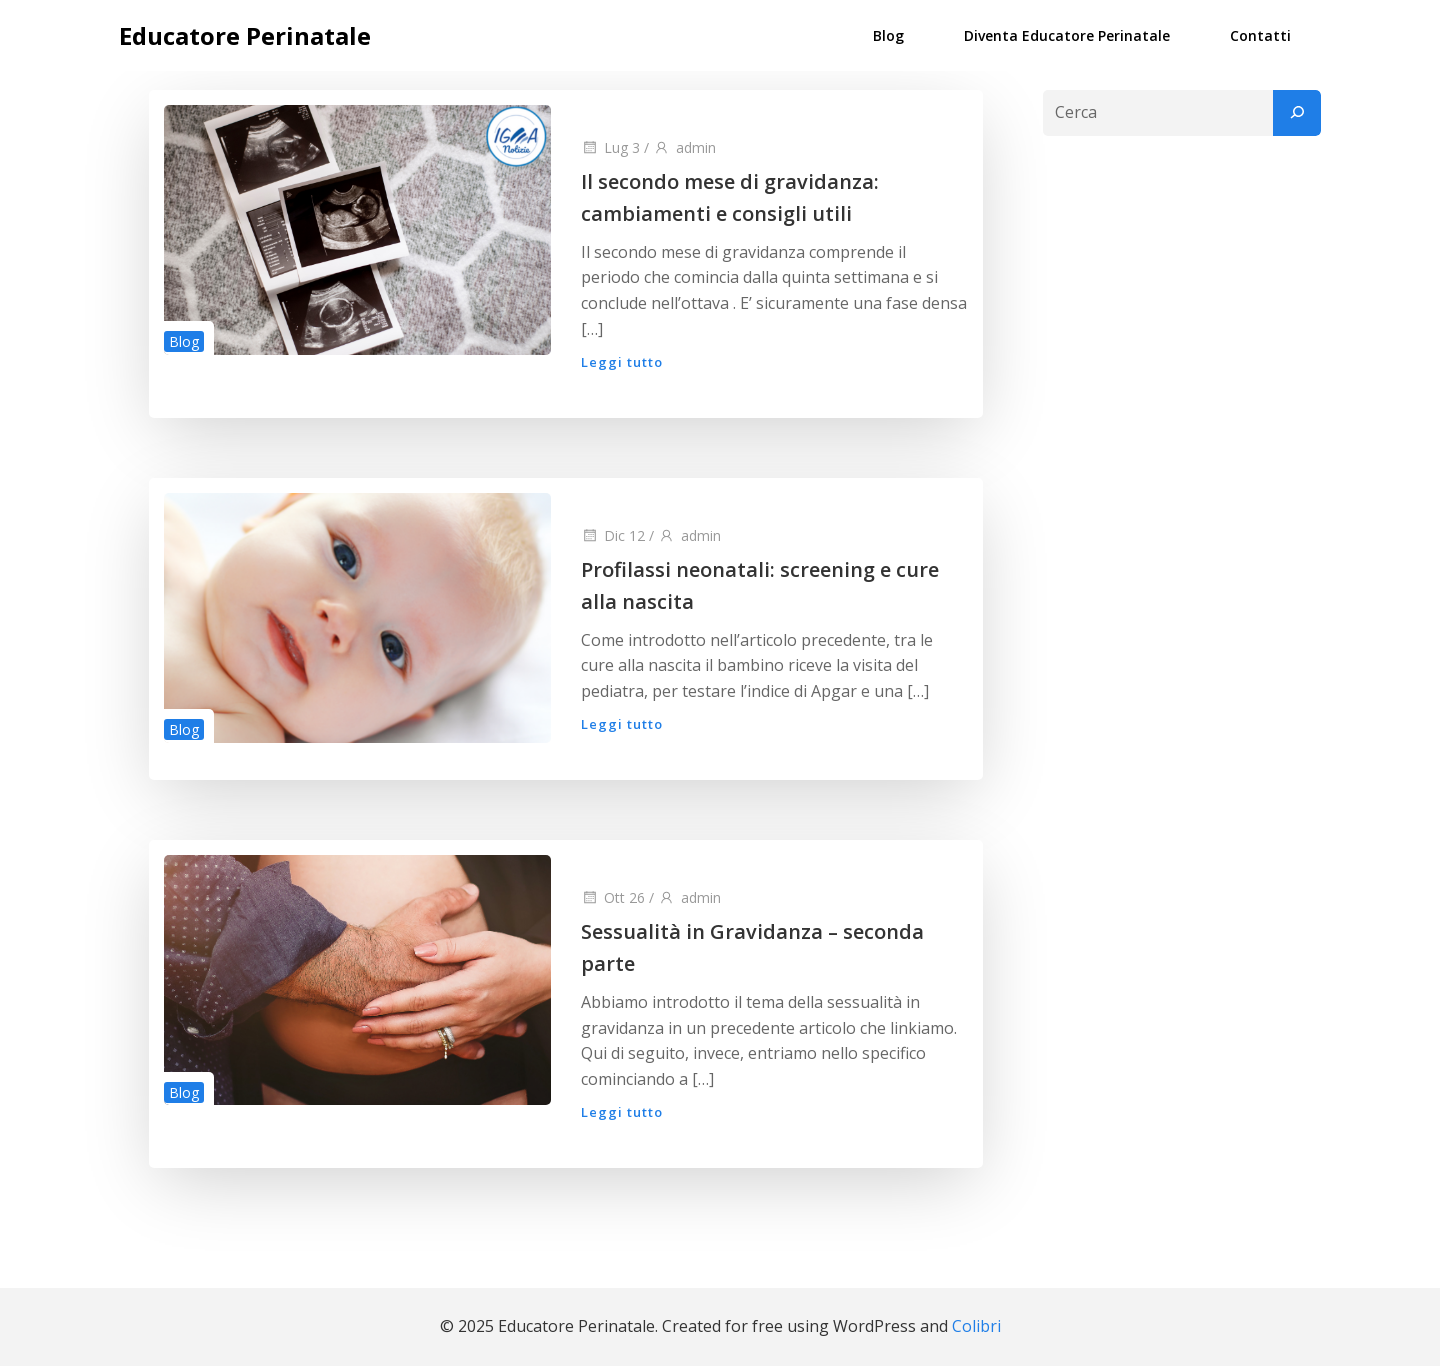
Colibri (976, 1326)
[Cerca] (1297, 113)
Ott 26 (613, 897)
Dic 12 (613, 535)
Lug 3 (610, 147)
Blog (888, 35)
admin (684, 147)
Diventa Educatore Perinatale (1067, 35)
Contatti (1260, 35)
